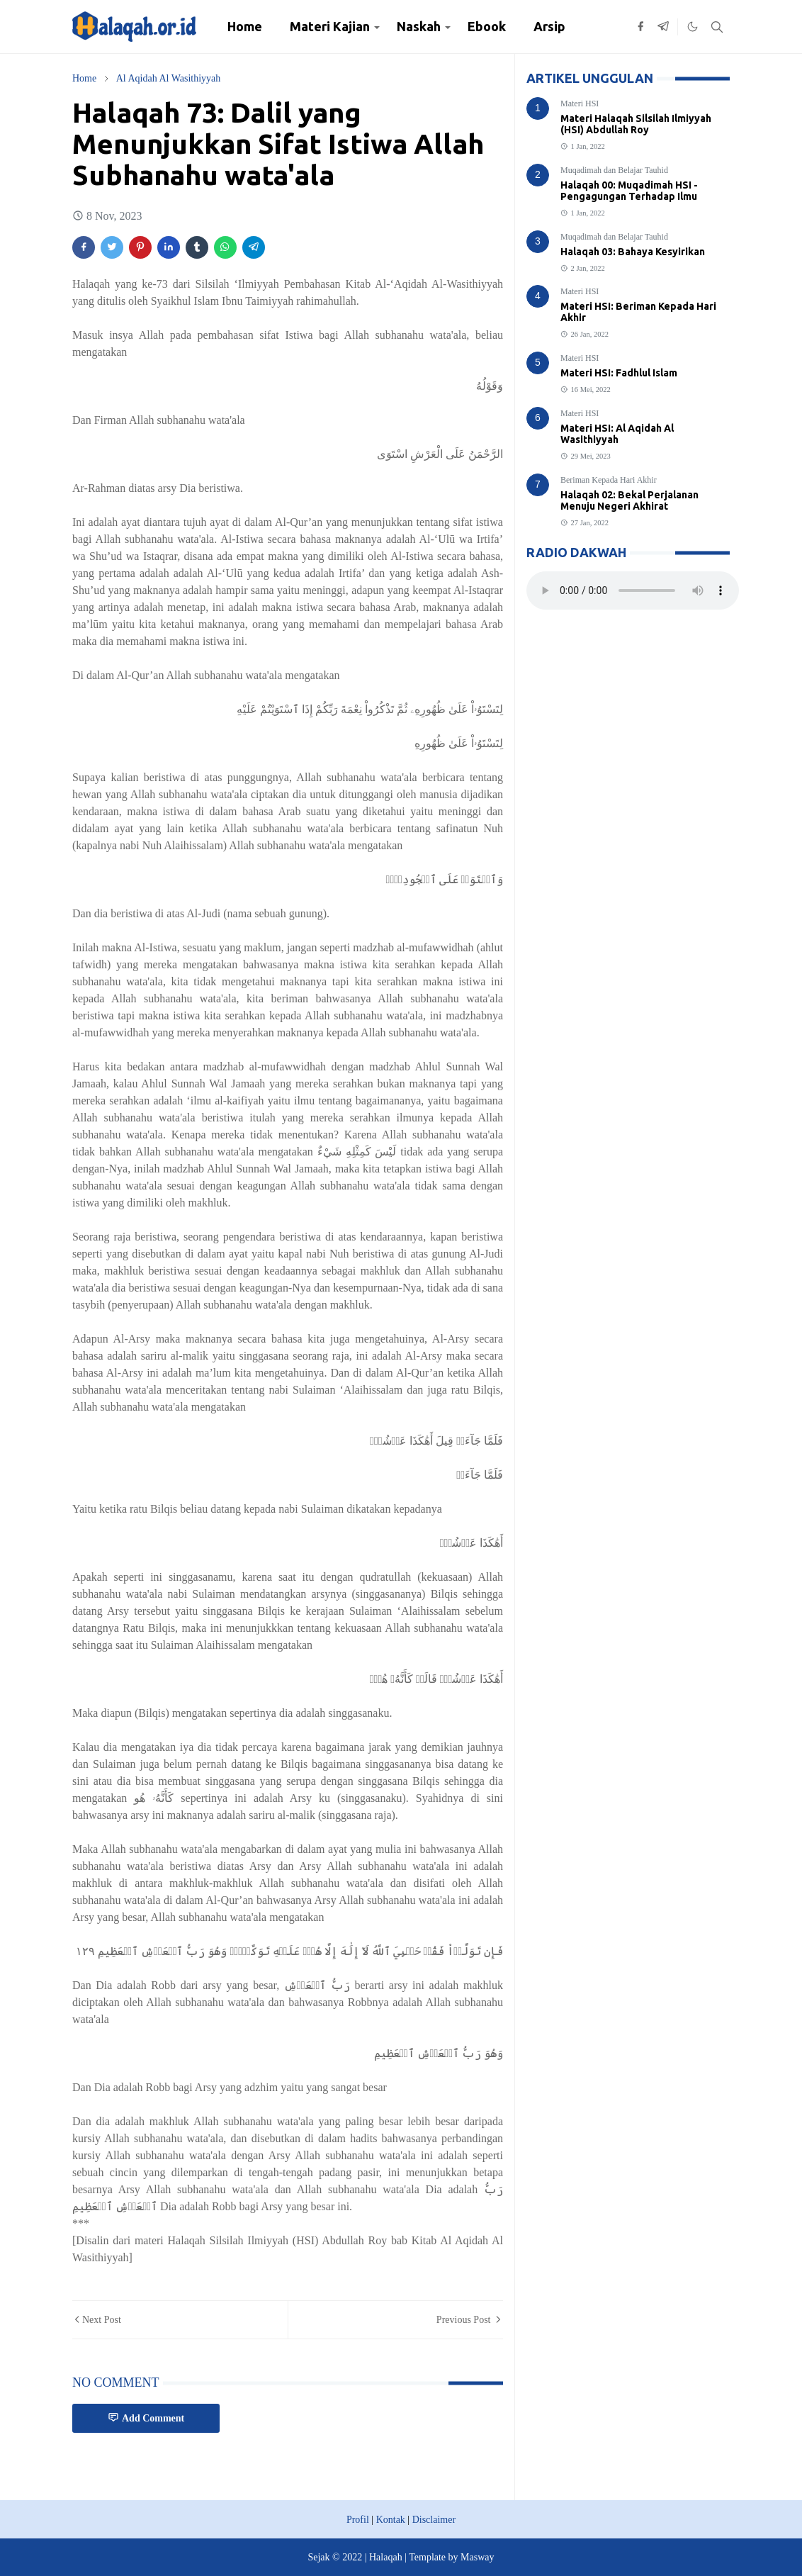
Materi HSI (579, 103)
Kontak (390, 2519)
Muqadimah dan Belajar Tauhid (614, 170)
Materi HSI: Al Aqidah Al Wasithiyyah (617, 433)
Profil (357, 2519)
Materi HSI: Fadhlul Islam (618, 373)
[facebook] (640, 26)
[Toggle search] (717, 27)
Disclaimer (434, 2519)
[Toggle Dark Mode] (692, 26)
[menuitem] (245, 26)
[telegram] (663, 26)
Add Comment (146, 2418)
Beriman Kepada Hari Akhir (608, 480)
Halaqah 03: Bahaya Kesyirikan (632, 251)
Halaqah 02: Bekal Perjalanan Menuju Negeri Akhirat (629, 500)
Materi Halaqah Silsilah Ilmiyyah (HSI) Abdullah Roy (635, 124)
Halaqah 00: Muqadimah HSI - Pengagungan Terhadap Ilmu (629, 190)
